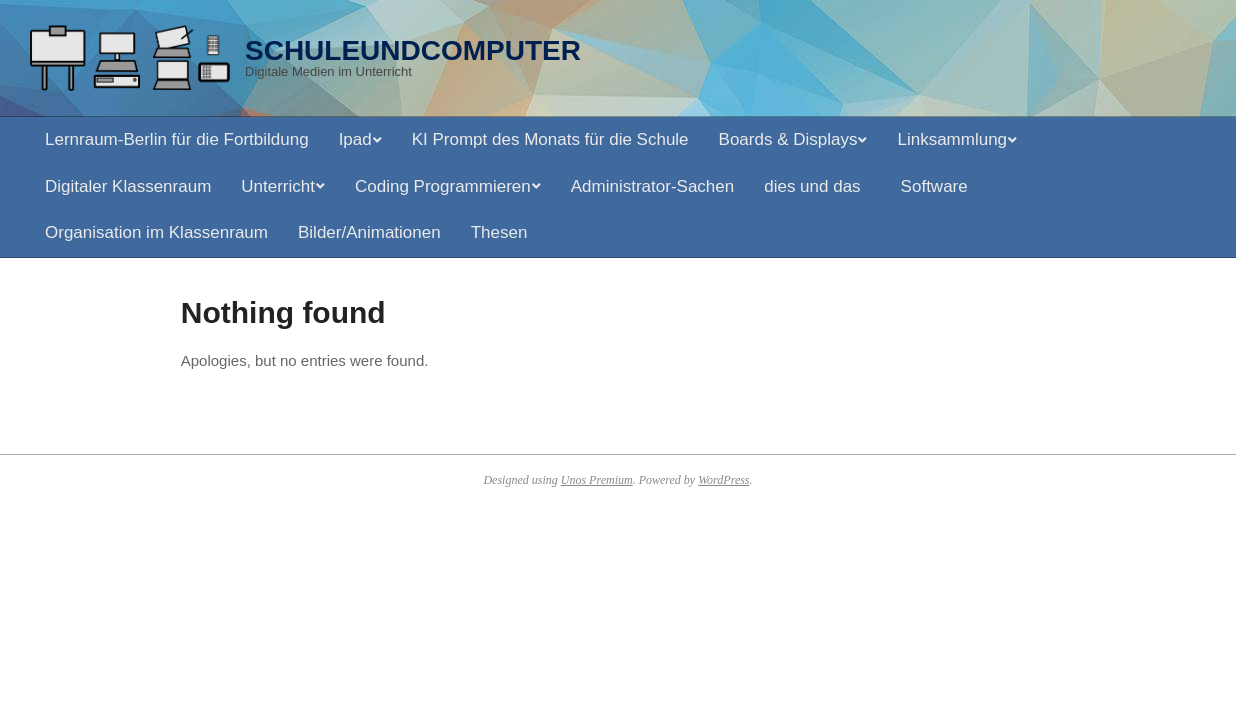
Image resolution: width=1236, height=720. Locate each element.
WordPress (723, 480)
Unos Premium (597, 480)
